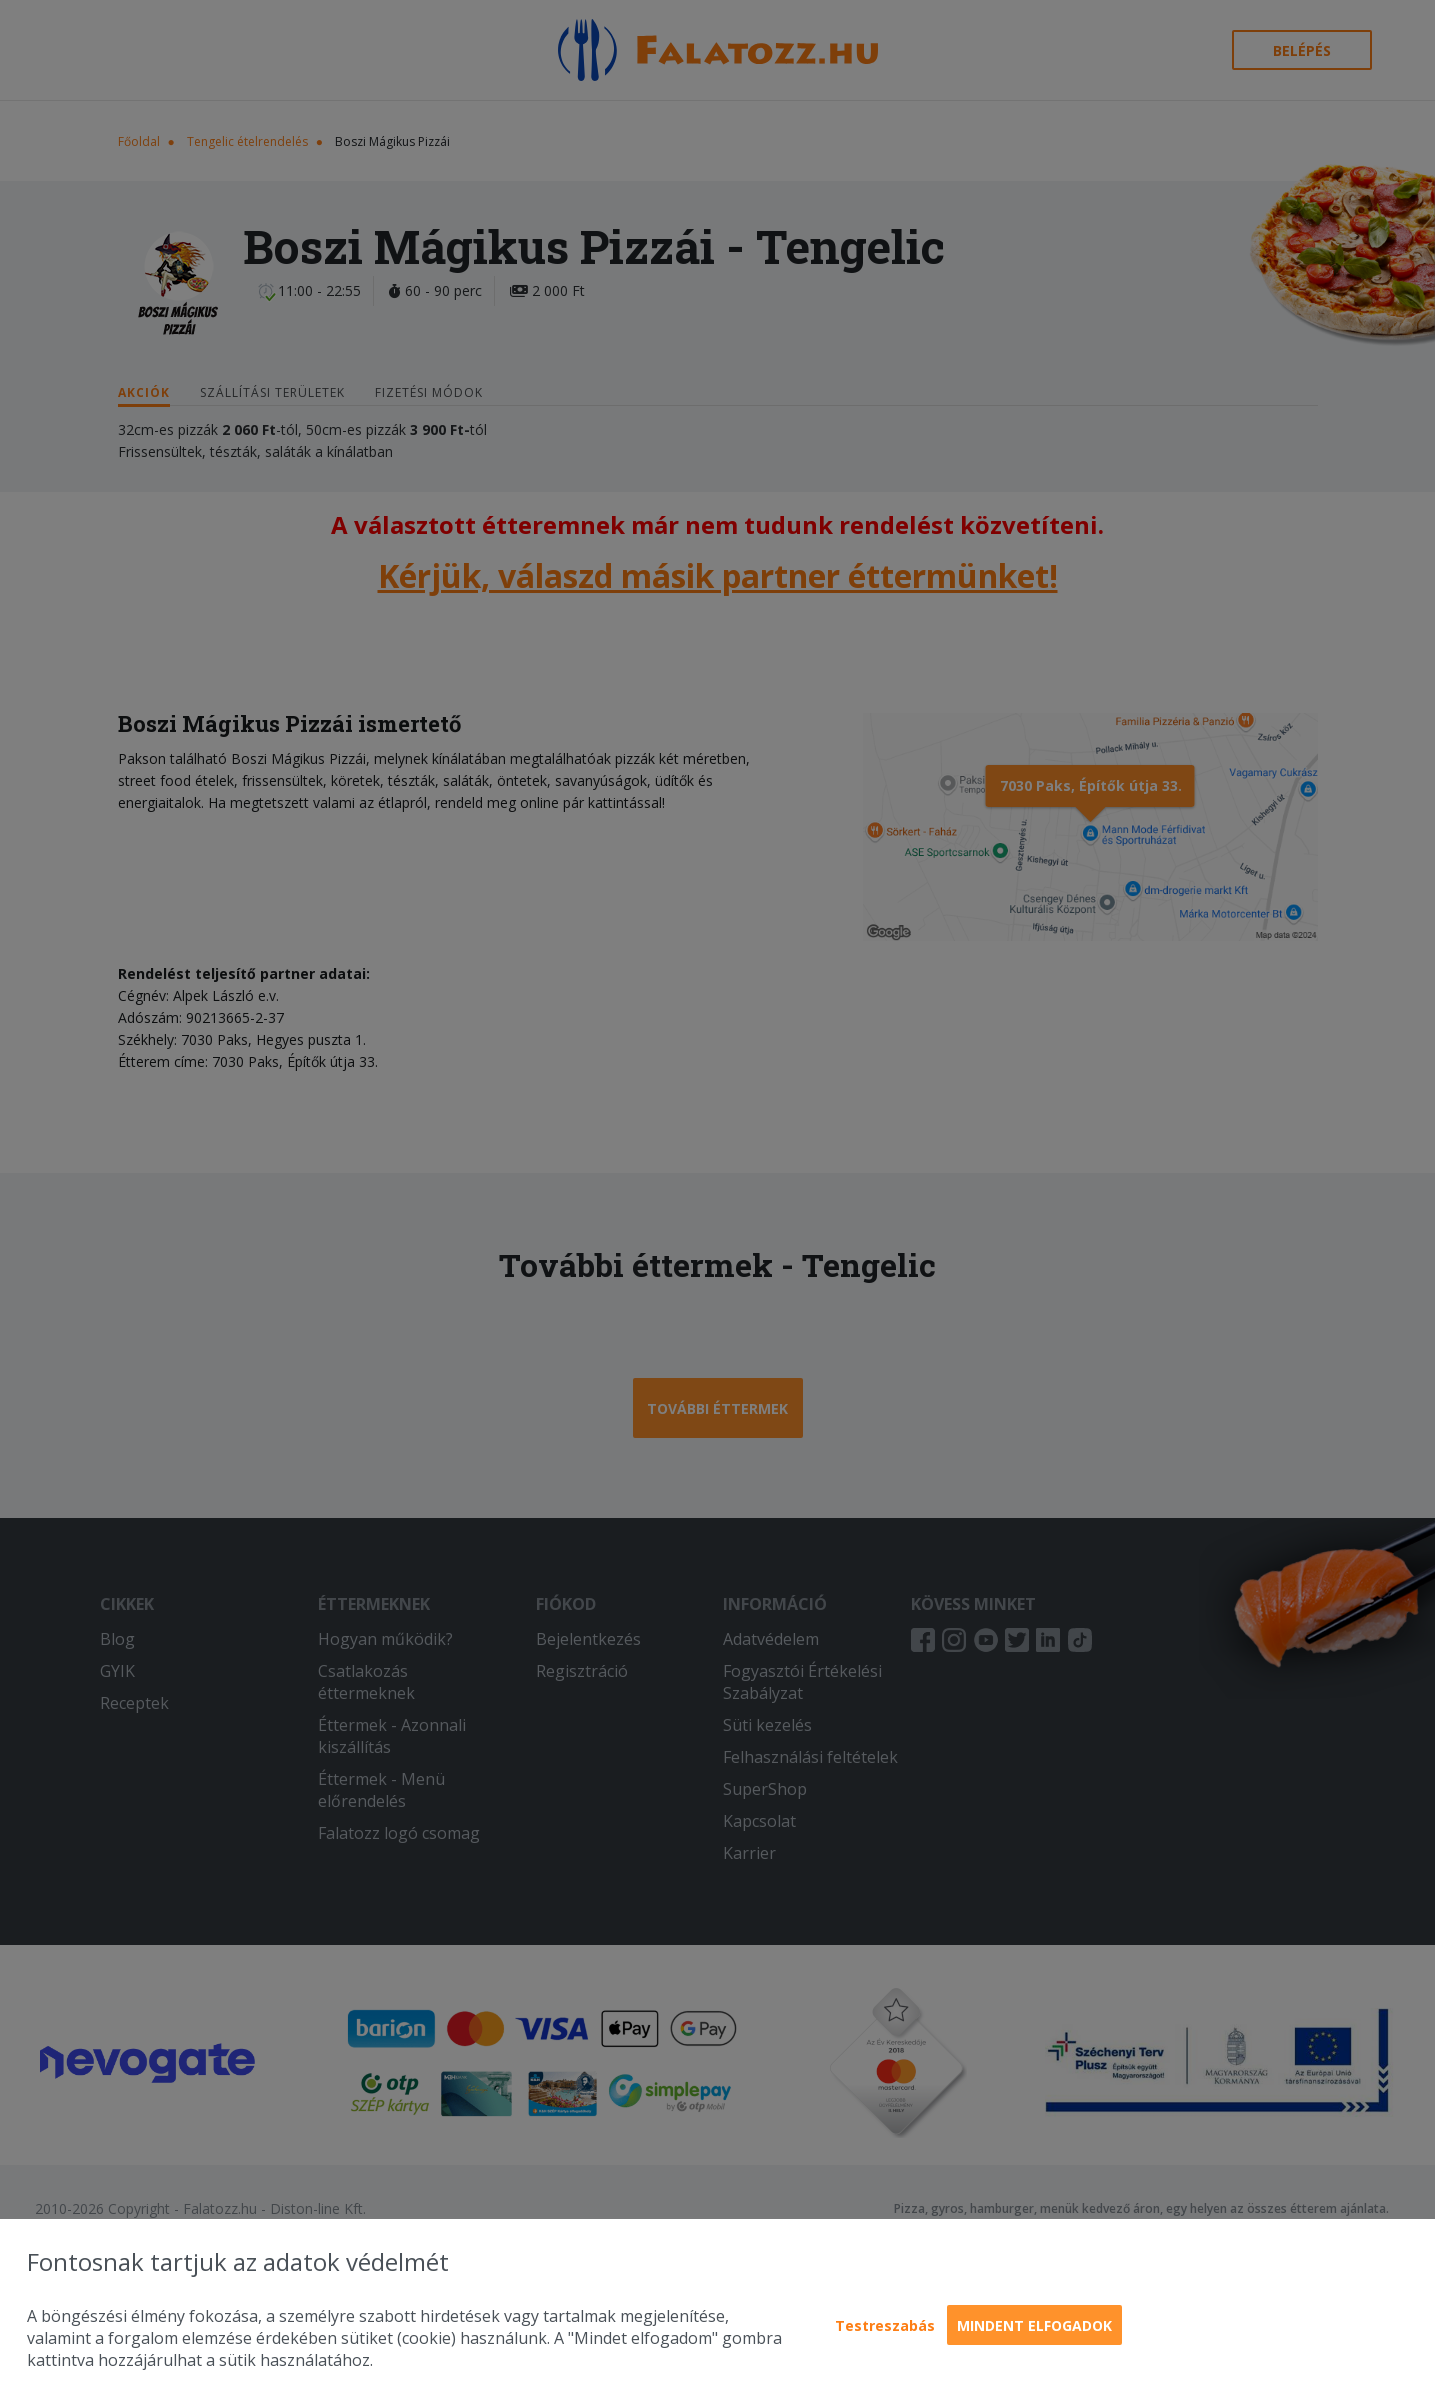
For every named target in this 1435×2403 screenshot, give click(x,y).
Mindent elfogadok (1034, 2325)
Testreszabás (885, 2325)
